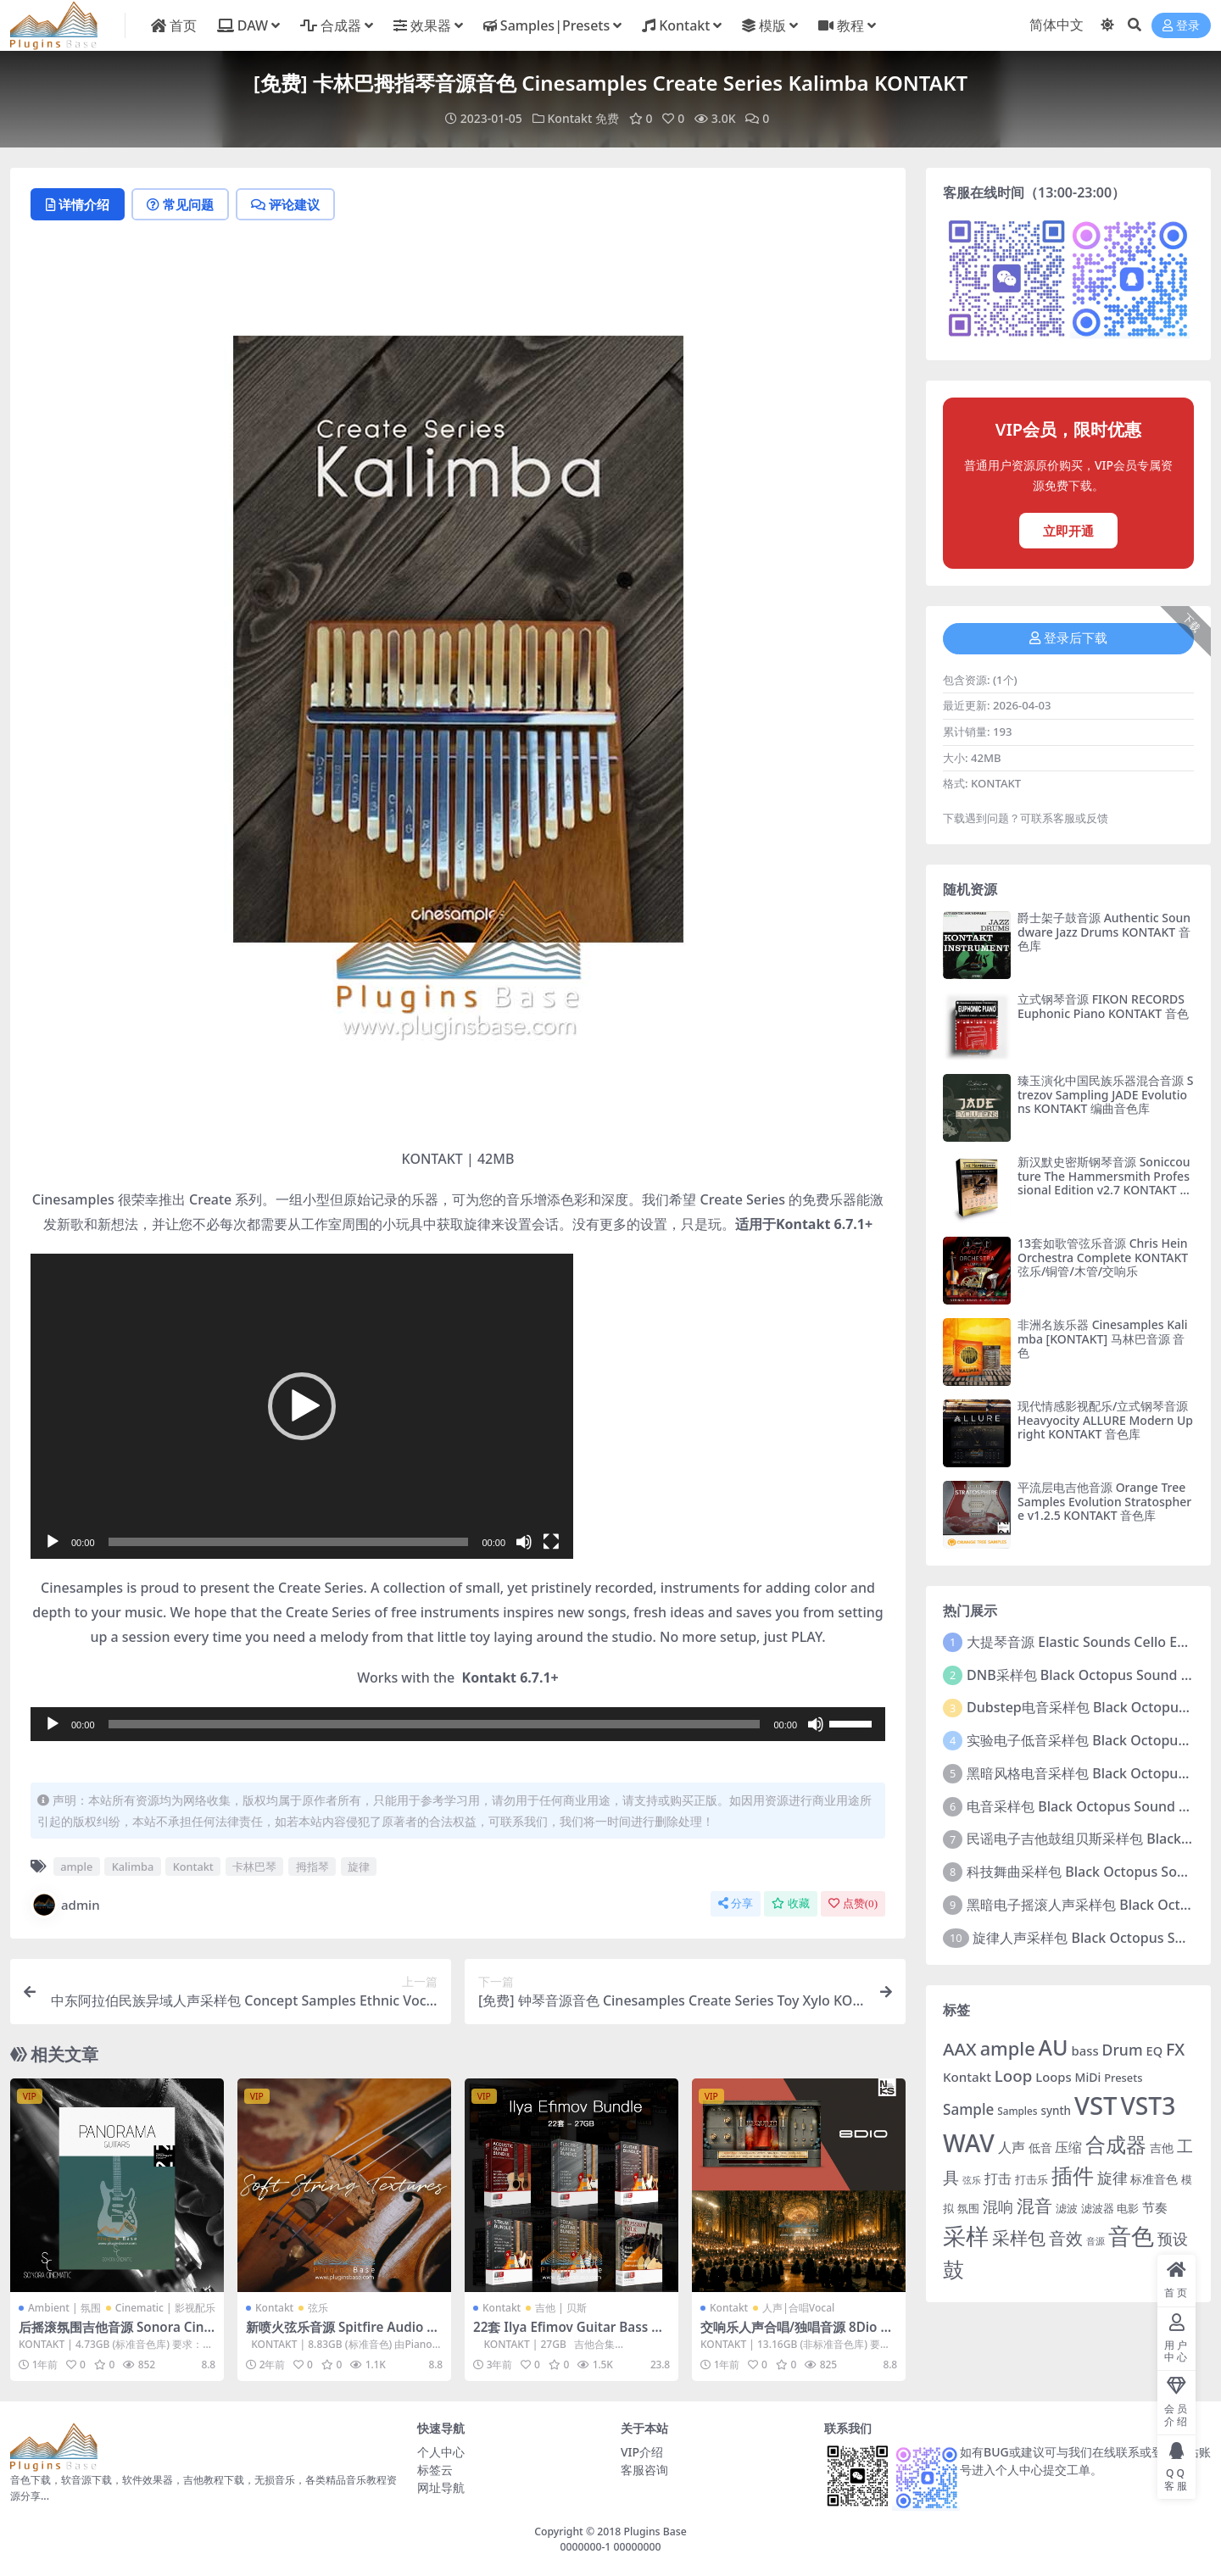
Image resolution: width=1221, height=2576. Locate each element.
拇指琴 (312, 1866)
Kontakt (570, 118)
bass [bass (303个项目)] (1085, 2050)
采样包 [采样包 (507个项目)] (1018, 2237)
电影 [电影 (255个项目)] (1128, 2208)
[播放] (52, 1541)
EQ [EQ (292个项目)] (1154, 2050)
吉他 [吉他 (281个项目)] (1162, 2147)
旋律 (359, 1866)
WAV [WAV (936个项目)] (969, 2143)
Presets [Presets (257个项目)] (1123, 2077)
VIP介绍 (642, 2452)
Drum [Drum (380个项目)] (1122, 2049)
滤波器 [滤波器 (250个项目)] (1097, 2208)
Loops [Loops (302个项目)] (1053, 2076)
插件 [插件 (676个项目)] (1072, 2175)
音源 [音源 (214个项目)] (1095, 2241)
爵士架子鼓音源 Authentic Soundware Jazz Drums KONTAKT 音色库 (1104, 932)
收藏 (791, 1903)
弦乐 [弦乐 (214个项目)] (971, 2180)
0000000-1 (585, 2547)
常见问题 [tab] (180, 204)
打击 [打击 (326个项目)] (998, 2178)
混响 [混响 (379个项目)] (998, 2206)
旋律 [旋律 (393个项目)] (1112, 2177)
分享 (735, 1903)
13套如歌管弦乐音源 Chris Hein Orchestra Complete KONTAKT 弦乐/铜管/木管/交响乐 (1103, 1257)
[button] (302, 1406)
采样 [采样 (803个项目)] (966, 2235)
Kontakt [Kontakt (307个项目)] (967, 2076)
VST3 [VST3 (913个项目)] (1148, 2105)
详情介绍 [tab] (77, 204)
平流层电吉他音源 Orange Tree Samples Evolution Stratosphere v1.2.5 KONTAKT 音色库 (1104, 1501)
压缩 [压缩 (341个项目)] (1068, 2147)
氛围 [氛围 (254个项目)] (968, 2208)
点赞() (853, 1903)
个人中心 (441, 2452)
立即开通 (1068, 530)
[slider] (289, 1542)
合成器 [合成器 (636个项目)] (1115, 2144)
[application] (302, 1406)
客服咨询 (644, 2470)
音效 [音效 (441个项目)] (1066, 2238)
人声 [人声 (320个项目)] (1011, 2147)
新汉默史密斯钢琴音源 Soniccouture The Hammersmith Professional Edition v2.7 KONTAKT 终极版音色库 (1104, 1183)
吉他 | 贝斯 (561, 2308)
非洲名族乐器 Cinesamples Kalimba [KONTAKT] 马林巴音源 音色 (1103, 1338)
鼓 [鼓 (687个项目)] (953, 2269)
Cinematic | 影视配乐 (165, 2308)
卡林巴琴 (254, 1866)
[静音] (524, 1541)
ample (76, 1866)
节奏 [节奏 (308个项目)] (1155, 2207)
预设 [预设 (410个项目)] (1172, 2238)
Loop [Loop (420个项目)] (1014, 2075)
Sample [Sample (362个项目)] (968, 2109)
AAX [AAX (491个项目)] (960, 2049)
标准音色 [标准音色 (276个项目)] (1154, 2179)
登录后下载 (1068, 638)
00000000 (635, 2547)
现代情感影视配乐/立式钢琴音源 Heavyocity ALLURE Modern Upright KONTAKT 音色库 (1105, 1420)
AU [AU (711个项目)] (1053, 2047)
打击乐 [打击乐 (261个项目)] (1031, 2179)
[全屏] (551, 1541)
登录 (1181, 25)
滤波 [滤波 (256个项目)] (1067, 2208)
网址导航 (441, 2487)
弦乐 (318, 2308)
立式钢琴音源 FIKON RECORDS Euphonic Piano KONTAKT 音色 (1103, 1006)
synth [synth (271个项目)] (1055, 2110)
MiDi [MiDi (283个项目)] (1088, 2077)
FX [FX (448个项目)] (1175, 2049)
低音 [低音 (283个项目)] (1040, 2147)
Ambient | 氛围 (64, 2308)
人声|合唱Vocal (798, 2308)
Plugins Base (655, 2531)
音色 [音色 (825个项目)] (1131, 2235)
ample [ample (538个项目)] (1007, 2048)
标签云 (435, 2470)
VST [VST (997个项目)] (1096, 2106)
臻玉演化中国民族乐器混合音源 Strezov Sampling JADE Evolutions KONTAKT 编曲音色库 (1105, 1094)
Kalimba (133, 1866)
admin (65, 1904)
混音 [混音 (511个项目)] (1034, 2205)
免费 (607, 118)
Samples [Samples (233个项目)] (1017, 2110)
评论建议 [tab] (285, 204)
